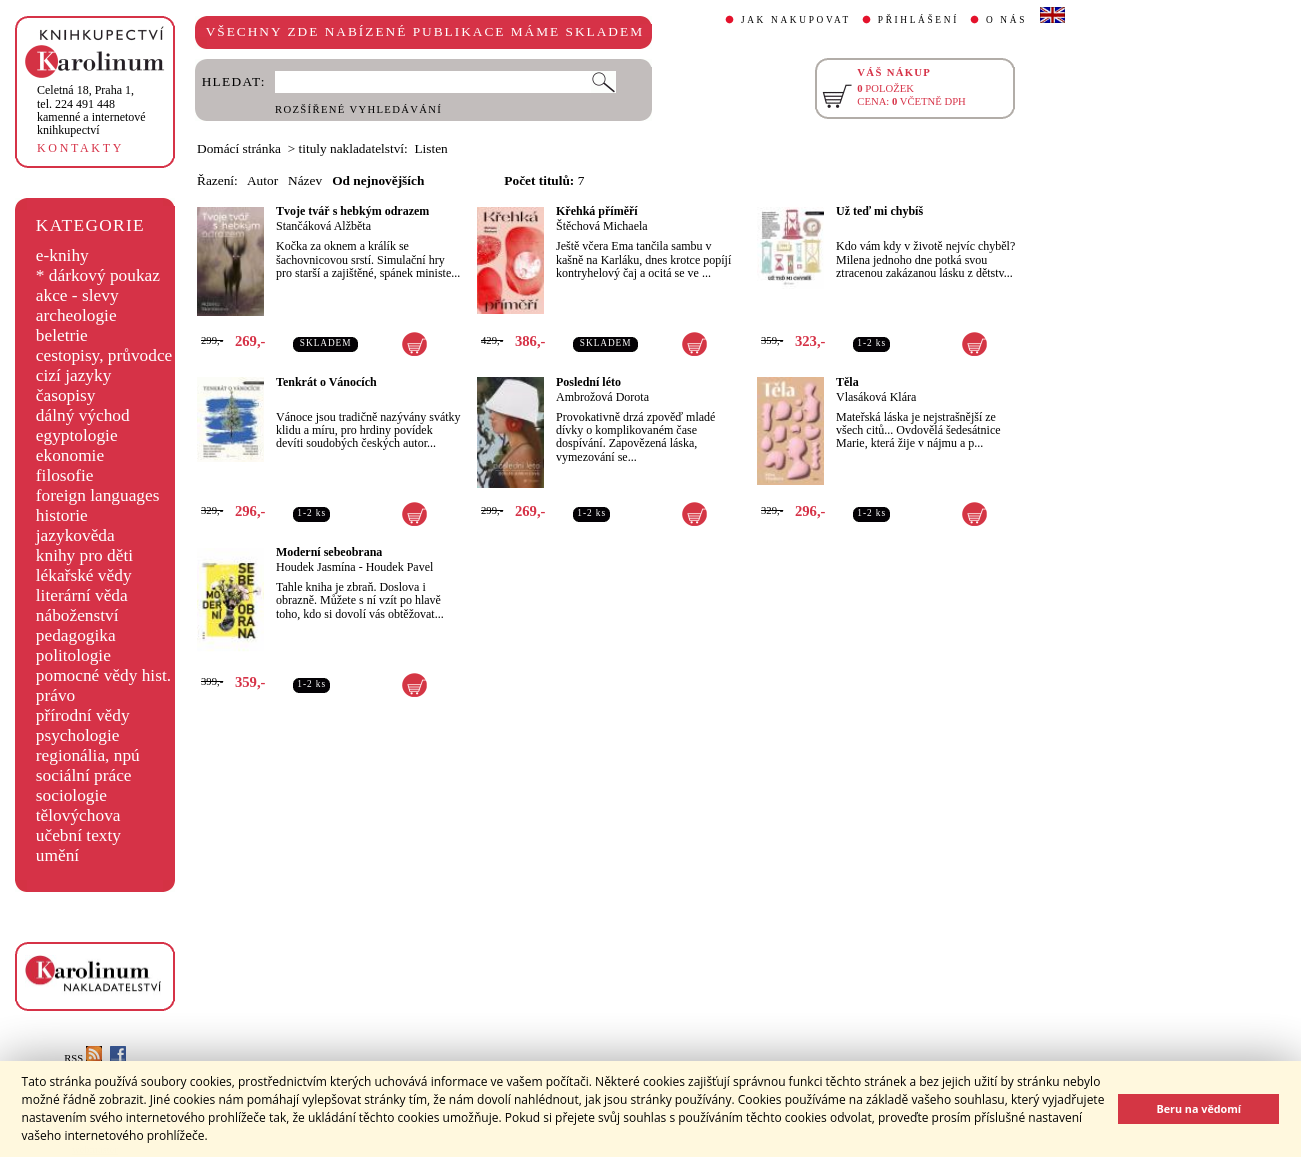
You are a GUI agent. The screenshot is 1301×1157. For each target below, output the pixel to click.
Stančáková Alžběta (323, 226)
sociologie (71, 795)
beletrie (62, 335)
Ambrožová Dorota (602, 397)
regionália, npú (88, 755)
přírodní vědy (83, 715)
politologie (73, 655)
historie (62, 515)
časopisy (66, 395)
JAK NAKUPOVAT (796, 20)
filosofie (65, 475)
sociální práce (84, 775)
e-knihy (62, 255)
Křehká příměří (597, 211)
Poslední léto (588, 382)
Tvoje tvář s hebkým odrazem (352, 211)
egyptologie (77, 435)
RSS (83, 1058)
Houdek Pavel (400, 567)
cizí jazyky (74, 375)
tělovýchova (78, 815)
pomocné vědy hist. (103, 675)
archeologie (76, 315)
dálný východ (83, 415)
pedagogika (76, 635)
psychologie (78, 735)
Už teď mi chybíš (879, 211)
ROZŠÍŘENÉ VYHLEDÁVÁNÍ (358, 109)
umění (57, 855)
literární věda (82, 595)
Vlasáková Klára (876, 397)
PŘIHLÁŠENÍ (918, 20)
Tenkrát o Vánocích (326, 382)
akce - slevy (77, 295)
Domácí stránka (239, 148)
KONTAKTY (80, 148)
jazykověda (75, 535)
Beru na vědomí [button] (1198, 1108)
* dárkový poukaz (98, 275)
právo (55, 695)
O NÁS (1006, 20)
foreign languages (98, 495)
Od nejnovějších (378, 180)
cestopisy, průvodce (104, 355)
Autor (262, 180)
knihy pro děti (84, 555)
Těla (847, 382)
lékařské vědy (84, 575)
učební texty (78, 835)
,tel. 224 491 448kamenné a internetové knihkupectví (91, 110)
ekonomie (70, 455)
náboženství (77, 615)
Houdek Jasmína (316, 567)
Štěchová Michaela (602, 226)
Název (305, 180)
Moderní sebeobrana (329, 552)
